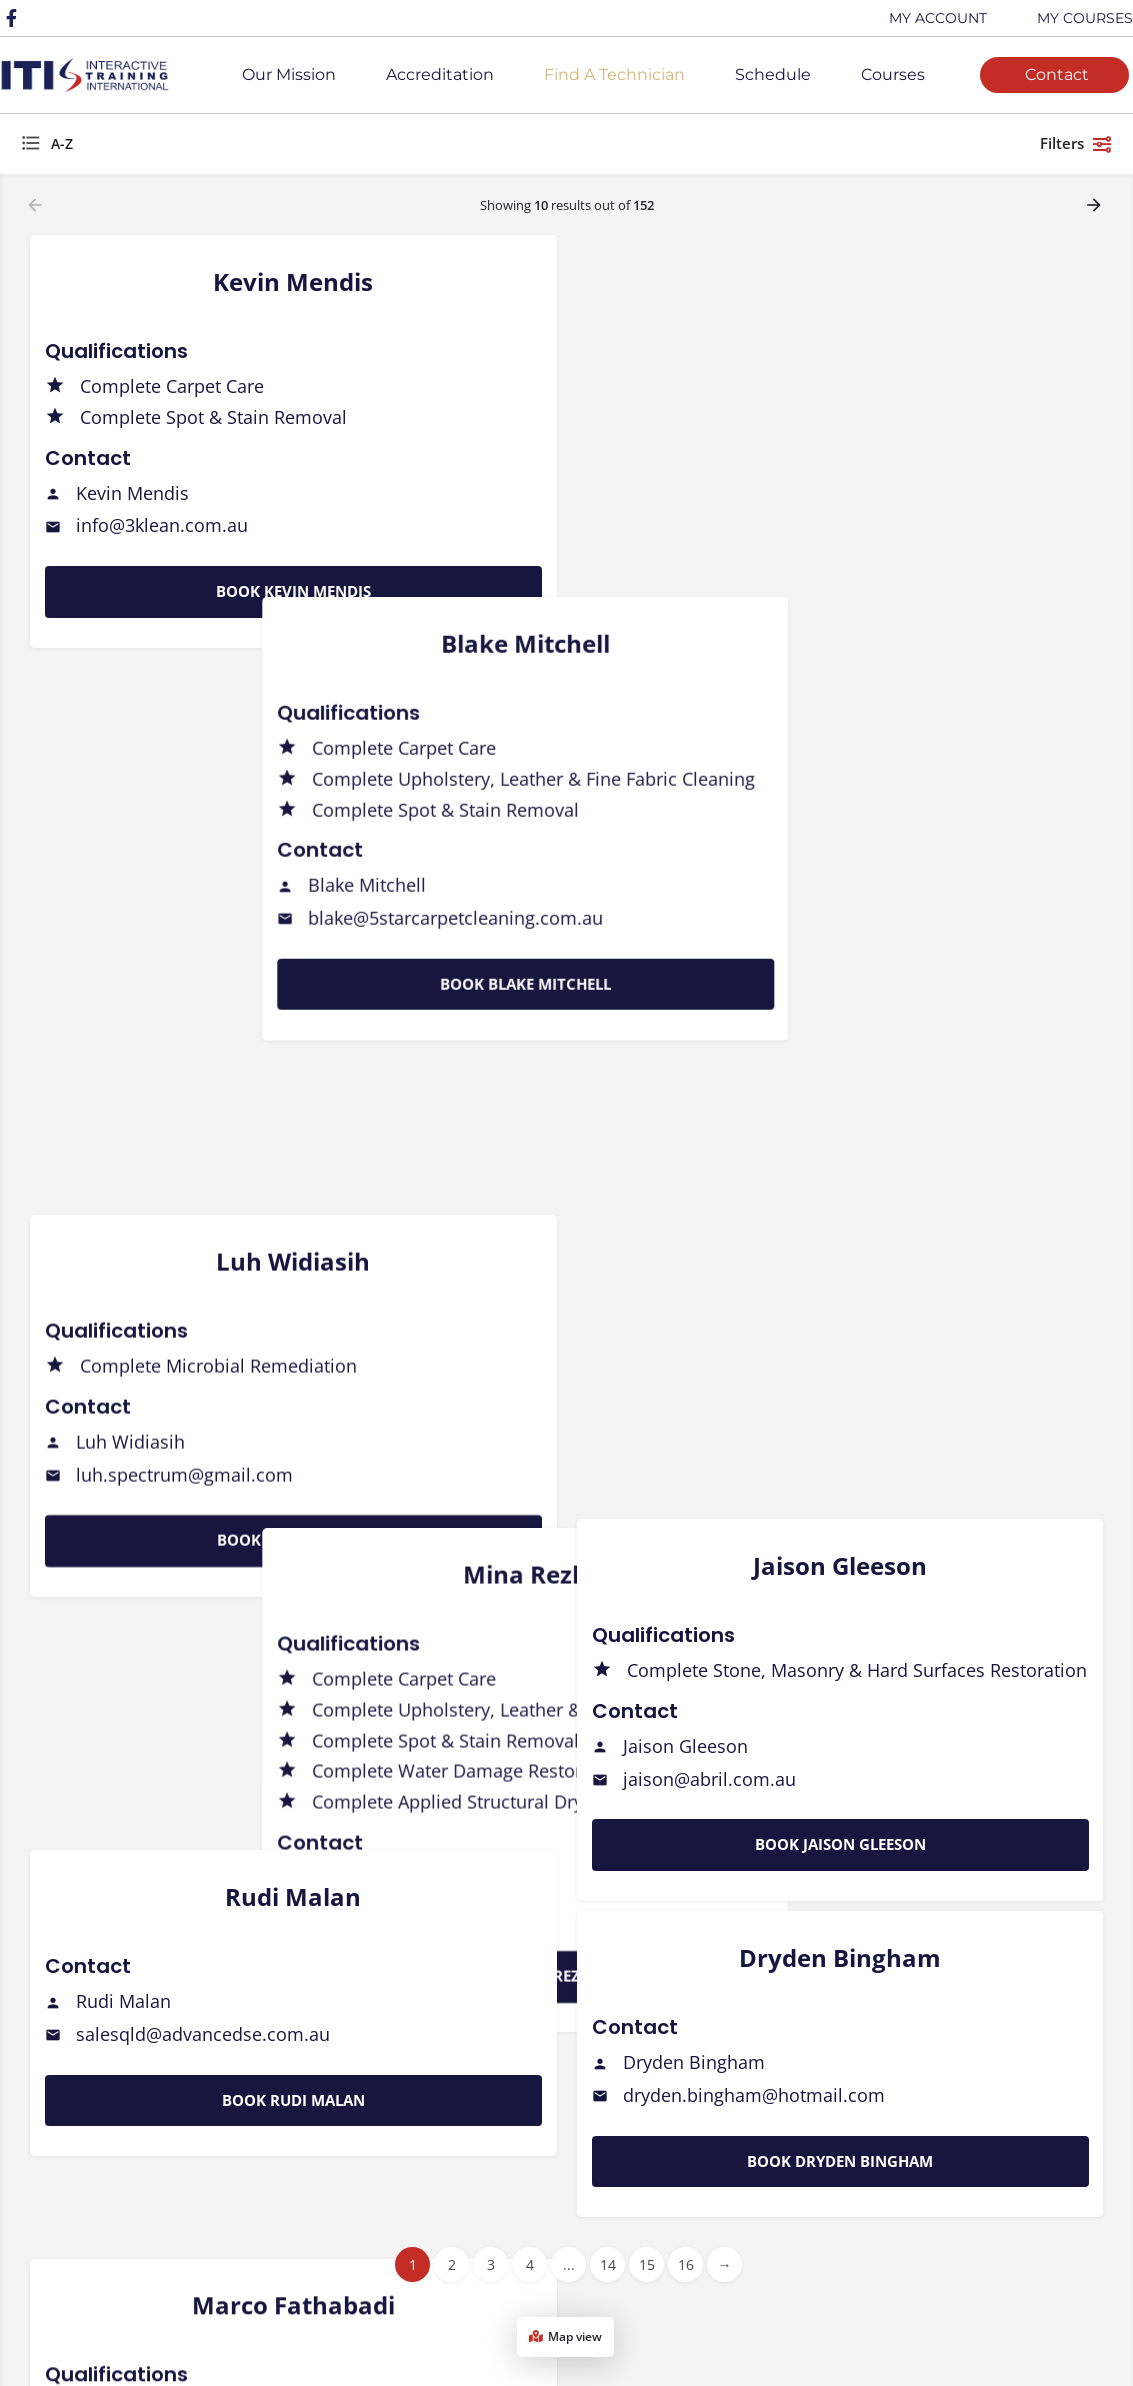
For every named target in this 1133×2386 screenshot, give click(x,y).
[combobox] (220, 144)
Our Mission (289, 74)
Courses (893, 74)
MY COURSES (1085, 18)
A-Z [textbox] (62, 143)
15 (647, 2264)
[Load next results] (1096, 205)
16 (686, 2264)
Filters (1076, 144)
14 (608, 2264)
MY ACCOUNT (938, 18)
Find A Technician (614, 74)
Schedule (773, 74)
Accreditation (440, 74)
